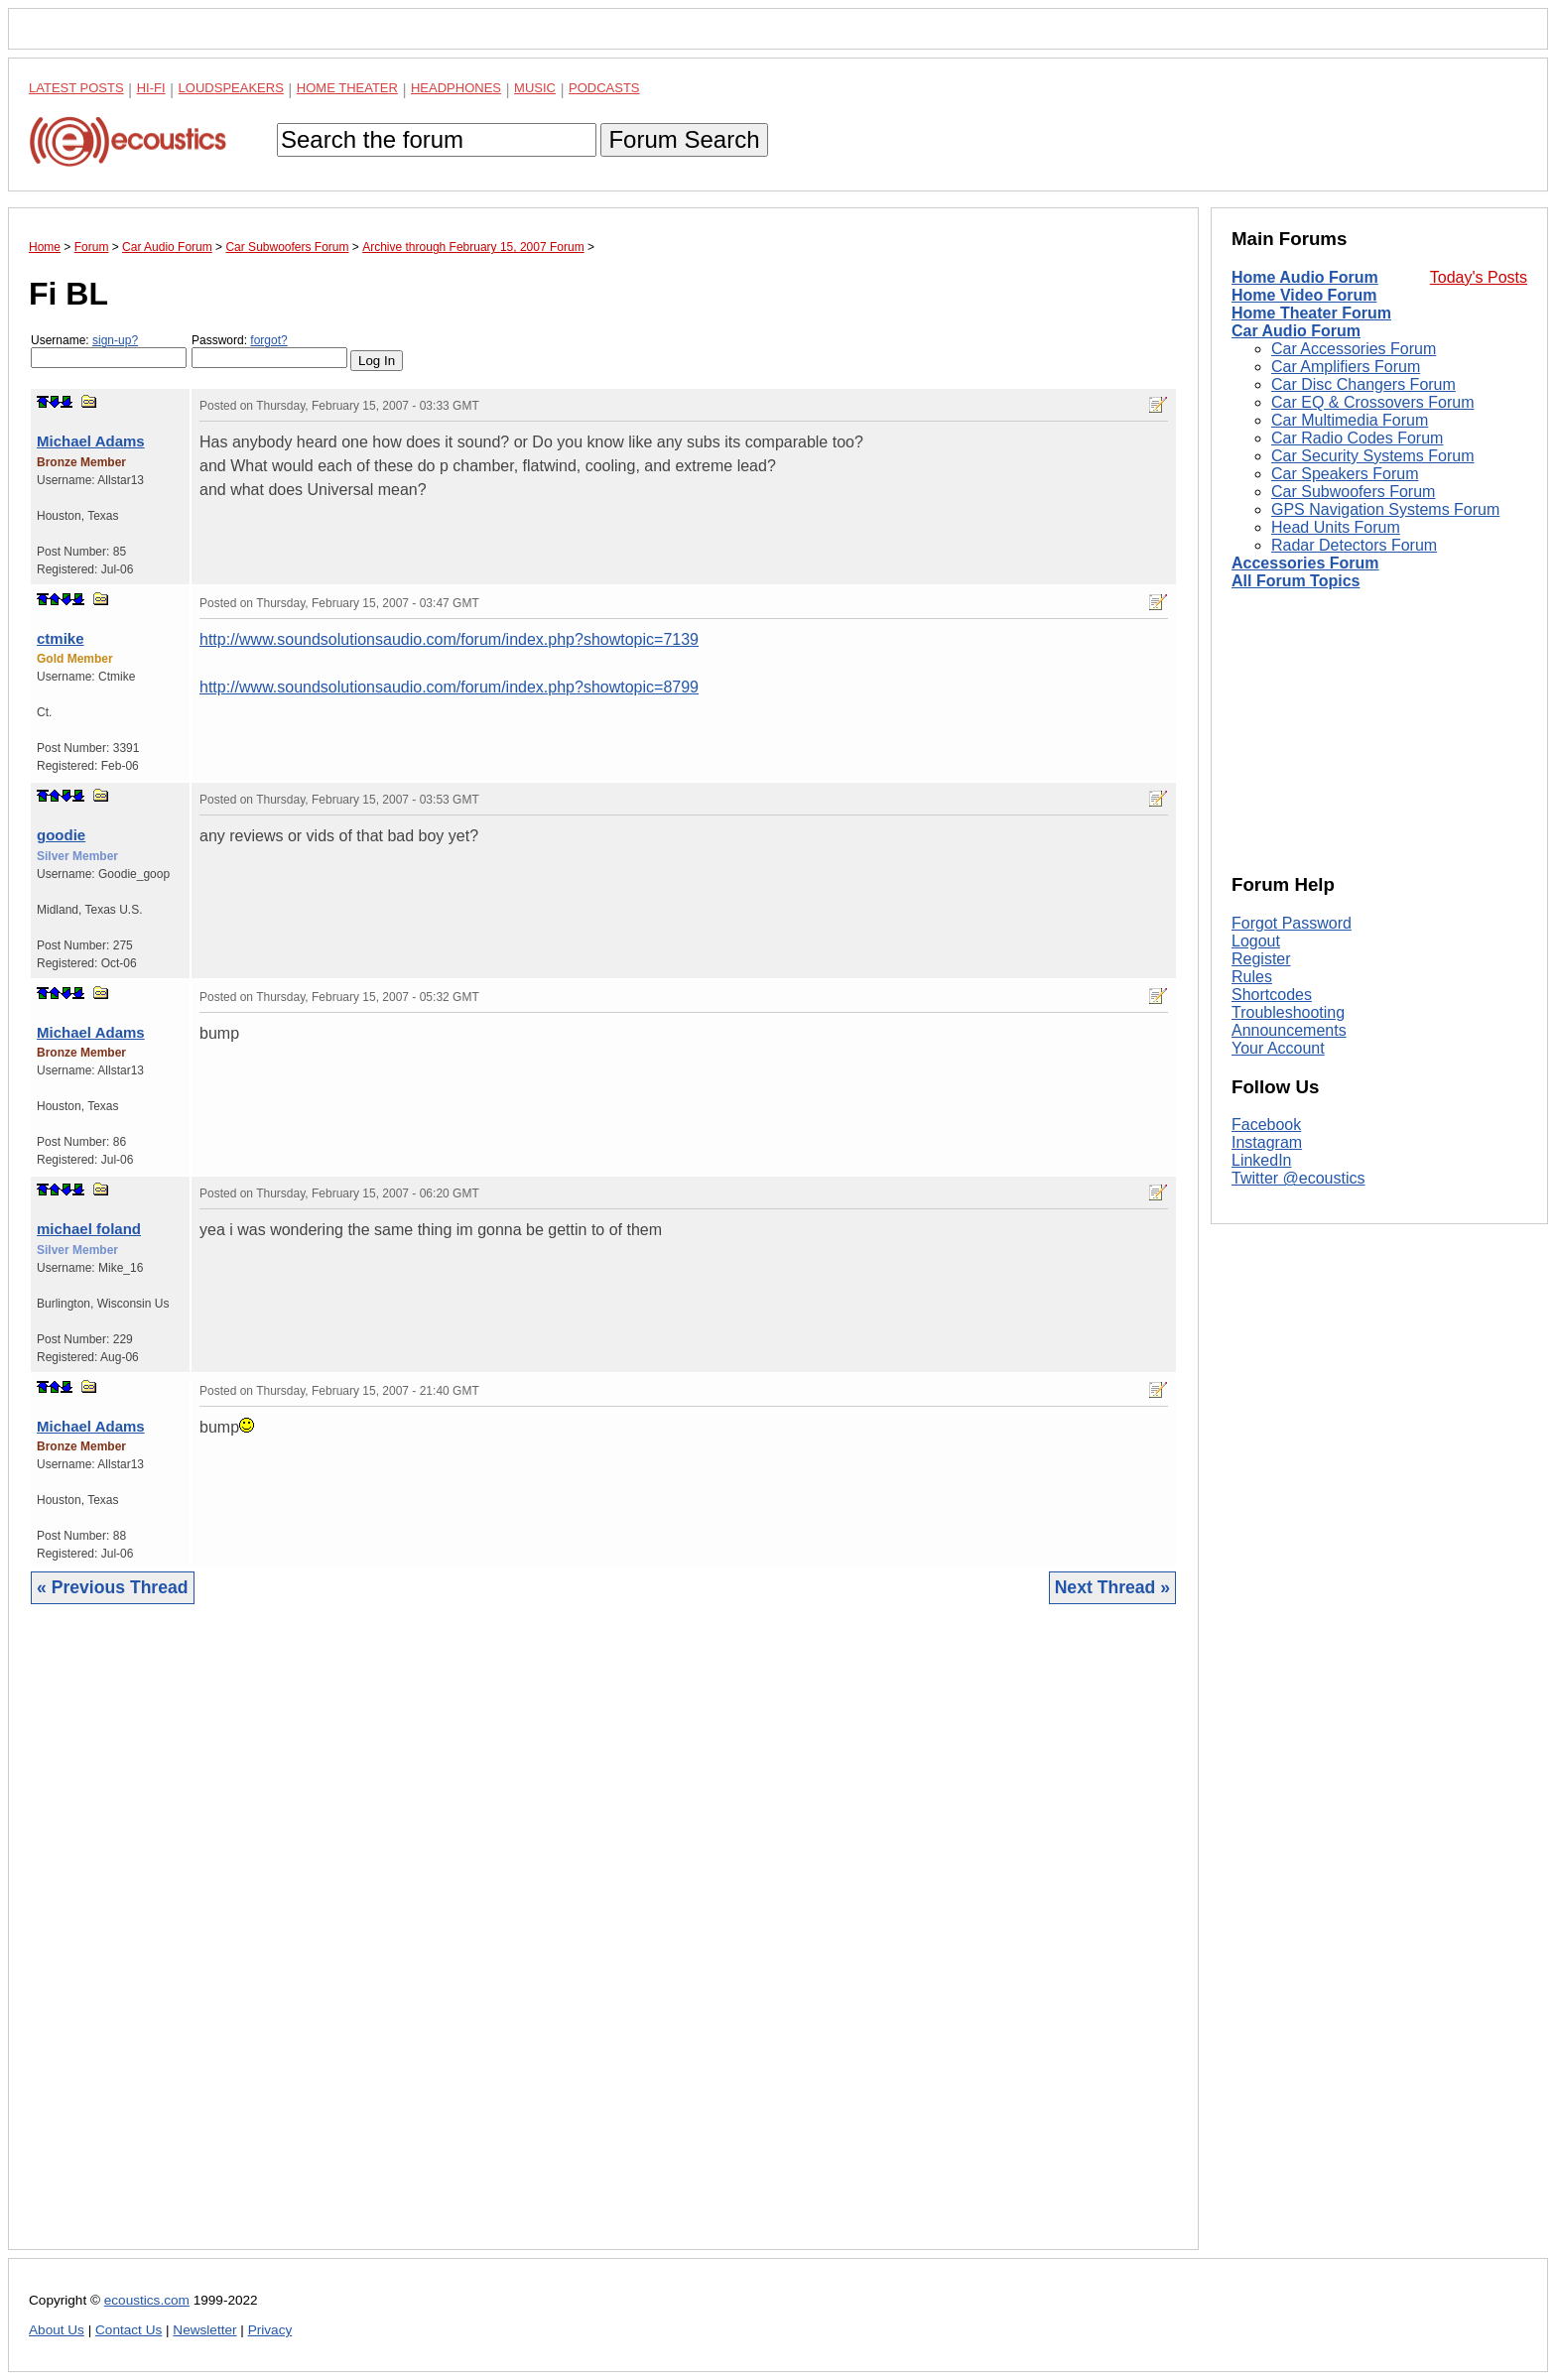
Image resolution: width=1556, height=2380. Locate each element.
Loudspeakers (231, 87)
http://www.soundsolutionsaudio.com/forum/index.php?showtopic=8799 (449, 687)
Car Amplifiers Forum (1345, 366)
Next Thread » (1112, 1587)
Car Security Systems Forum (1372, 455)
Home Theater (347, 87)
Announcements (1289, 1030)
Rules (1252, 976)
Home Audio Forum (1305, 277)
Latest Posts (76, 87)
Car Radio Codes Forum (1357, 438)
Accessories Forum (1305, 563)
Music (535, 87)
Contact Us (128, 2329)
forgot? (268, 340)
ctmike (60, 638)
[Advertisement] (603, 1942)
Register (1261, 958)
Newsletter (204, 2329)
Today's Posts (1478, 277)
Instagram (1267, 1142)
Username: (109, 350)
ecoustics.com (147, 2300)
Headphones (456, 87)
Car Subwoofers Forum (1353, 491)
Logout (1256, 941)
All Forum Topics (1296, 580)
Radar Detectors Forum (1354, 545)
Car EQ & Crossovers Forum (1372, 402)
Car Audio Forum (1296, 330)
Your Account (1278, 1048)
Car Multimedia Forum (1349, 420)
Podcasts (604, 87)
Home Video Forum (1304, 295)
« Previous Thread (113, 1587)
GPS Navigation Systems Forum (1385, 509)
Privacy (270, 2329)
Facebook (1266, 1124)
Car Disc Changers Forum (1363, 384)
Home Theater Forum (1311, 313)
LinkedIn (1262, 1160)
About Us (56, 2329)
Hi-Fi (151, 87)
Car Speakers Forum (1345, 473)
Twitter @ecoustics (1298, 1178)
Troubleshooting (1288, 1012)
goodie (61, 834)
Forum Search (683, 139)
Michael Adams (91, 441)
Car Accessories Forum (1353, 348)
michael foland (89, 1228)
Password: (269, 350)
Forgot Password (1292, 923)
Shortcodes (1272, 994)
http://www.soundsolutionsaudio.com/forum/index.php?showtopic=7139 (449, 639)
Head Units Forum (1335, 527)
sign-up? (115, 340)
